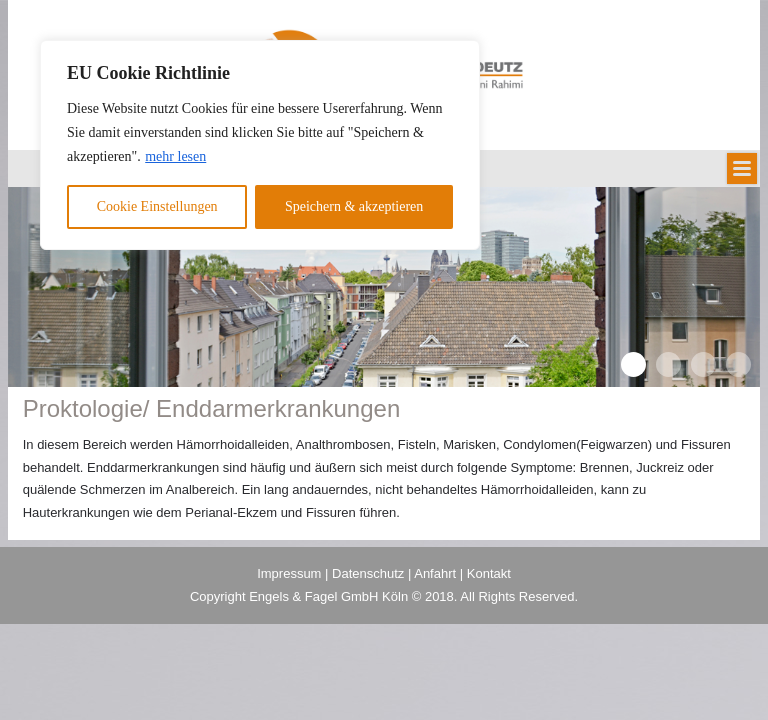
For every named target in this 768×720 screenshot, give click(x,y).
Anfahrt (435, 573)
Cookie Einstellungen (157, 206)
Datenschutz (368, 573)
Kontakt (489, 573)
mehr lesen (175, 156)
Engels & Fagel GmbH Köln (330, 596)
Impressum (289, 573)
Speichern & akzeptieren (354, 206)
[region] (260, 145)
